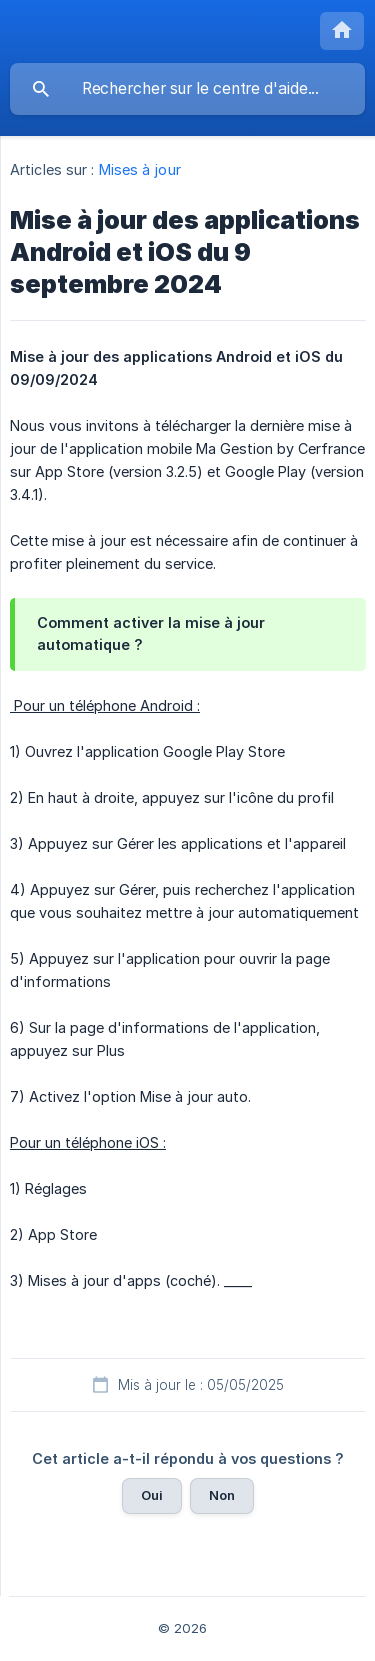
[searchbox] (187, 89)
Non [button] (222, 1495)
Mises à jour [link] (140, 169)
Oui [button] (152, 1495)
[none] (342, 31)
